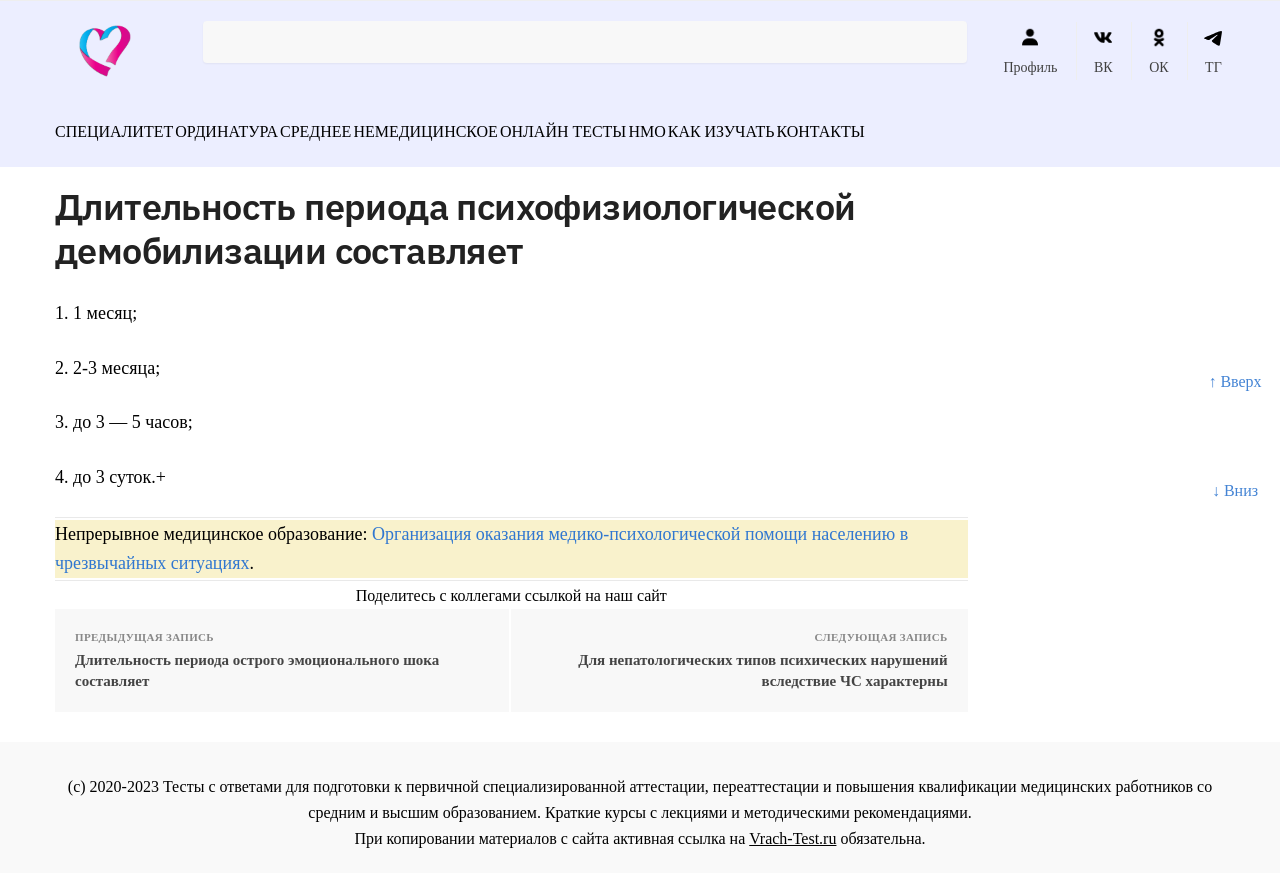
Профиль (1030, 51)
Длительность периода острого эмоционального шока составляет (257, 659)
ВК (1103, 51)
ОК (1158, 51)
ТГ (1213, 51)
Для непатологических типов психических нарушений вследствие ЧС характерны (762, 659)
